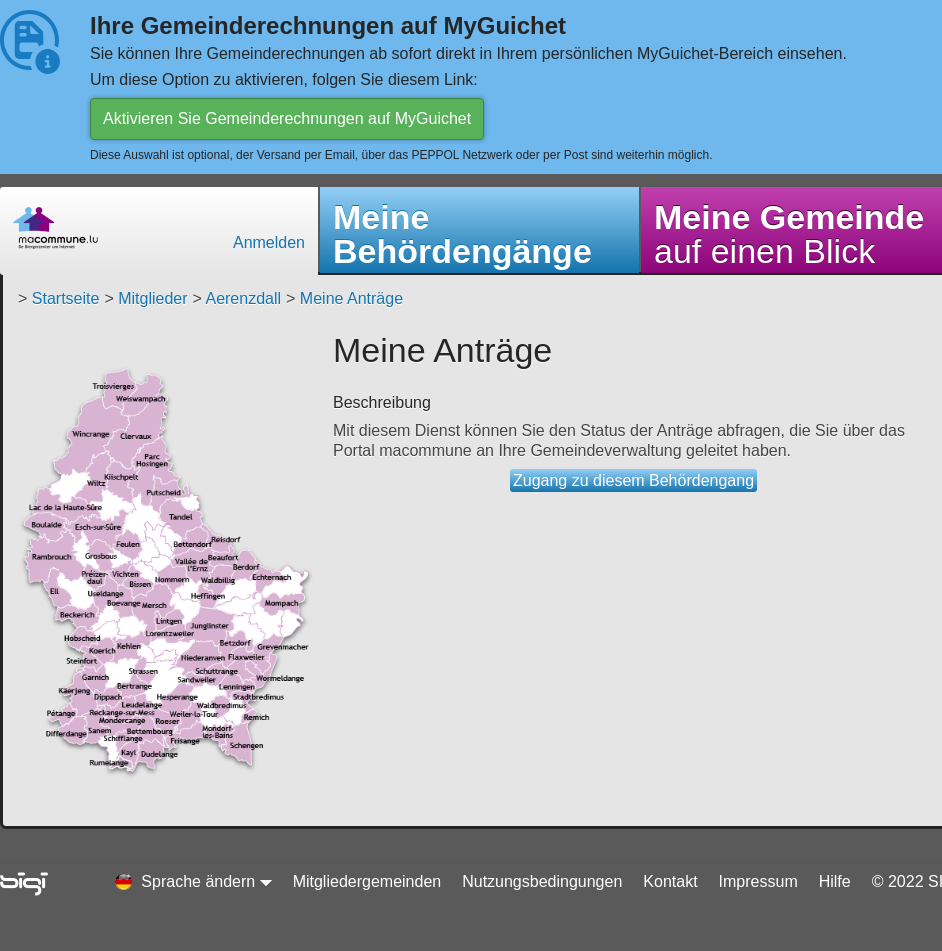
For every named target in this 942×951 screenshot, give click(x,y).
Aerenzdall (243, 298)
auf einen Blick (789, 234)
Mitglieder (152, 298)
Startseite (66, 298)
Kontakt (670, 881)
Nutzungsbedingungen (542, 881)
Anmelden (269, 242)
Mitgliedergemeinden (367, 881)
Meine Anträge (351, 298)
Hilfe (835, 881)
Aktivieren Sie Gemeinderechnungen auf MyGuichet (287, 118)
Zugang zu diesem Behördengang (633, 480)
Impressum (758, 881)
